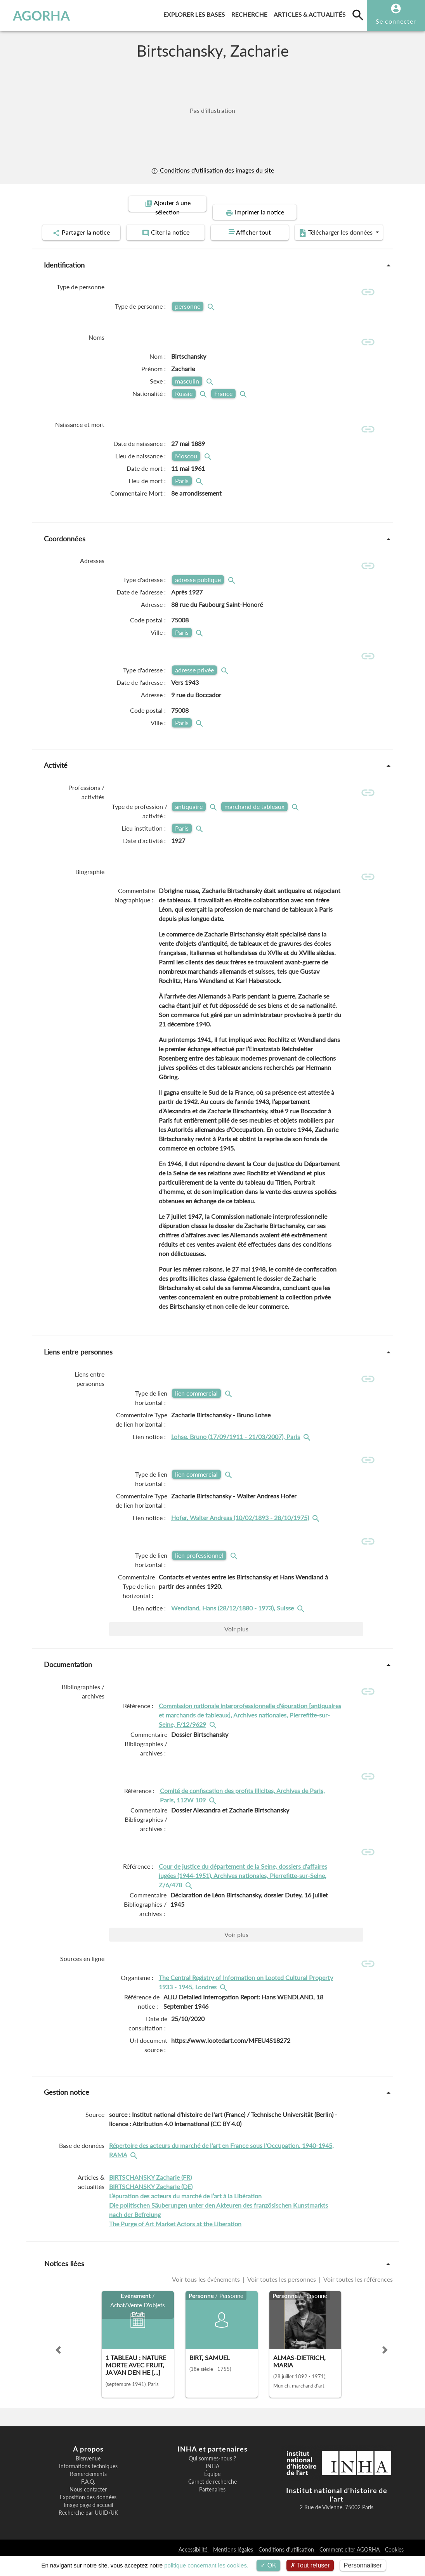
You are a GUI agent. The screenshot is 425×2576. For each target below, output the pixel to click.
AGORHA (41, 15)
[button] (58, 2366)
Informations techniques (88, 2482)
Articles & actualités (311, 13)
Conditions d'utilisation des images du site (212, 170)
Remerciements (88, 2490)
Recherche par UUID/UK (88, 2529)
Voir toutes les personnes (281, 2295)
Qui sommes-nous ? (212, 2475)
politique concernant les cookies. (206, 2565)
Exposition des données (88, 2514)
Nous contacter (88, 2506)
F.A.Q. (88, 2498)
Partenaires (212, 2506)
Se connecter (396, 21)
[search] (358, 14)
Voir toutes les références (357, 2295)
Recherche (251, 13)
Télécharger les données (210, 244)
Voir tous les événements (206, 2295)
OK (268, 2565)
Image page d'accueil (88, 2521)
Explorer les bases (195, 13)
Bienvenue (88, 2475)
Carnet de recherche (212, 2498)
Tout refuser (310, 2565)
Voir (236, 1643)
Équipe (212, 2490)
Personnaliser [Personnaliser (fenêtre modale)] (363, 2565)
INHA (212, 2482)
